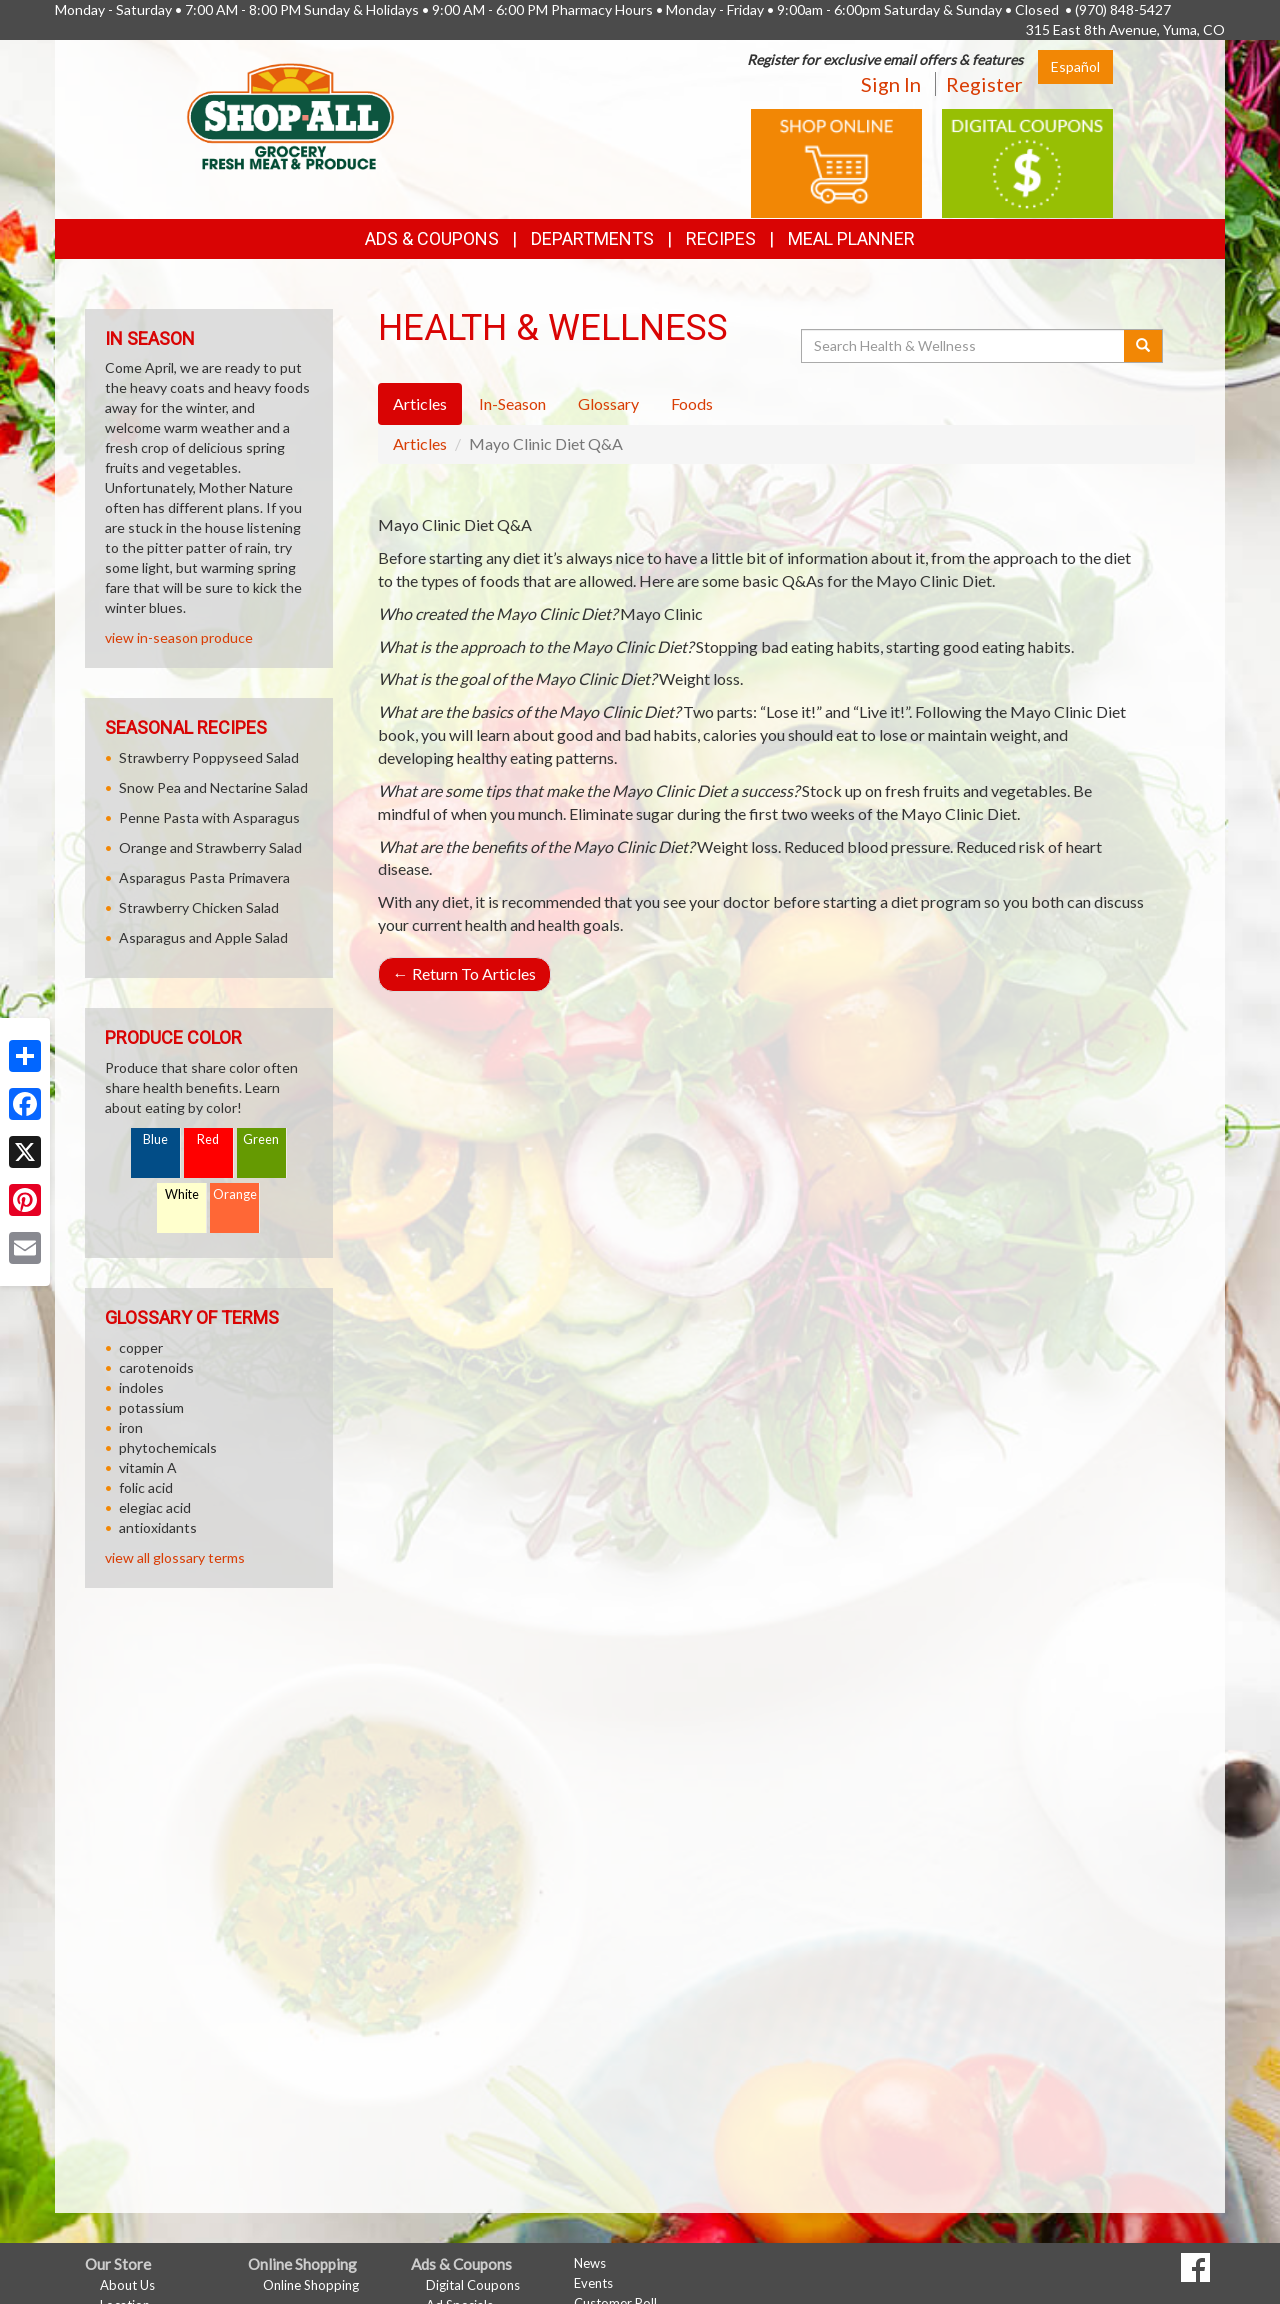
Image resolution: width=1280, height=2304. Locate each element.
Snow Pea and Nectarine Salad (213, 787)
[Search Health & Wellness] (964, 346)
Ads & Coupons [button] (432, 238)
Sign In (891, 84)
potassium (151, 1407)
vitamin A (148, 1467)
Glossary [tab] (608, 403)
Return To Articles (464, 973)
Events (593, 2283)
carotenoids (156, 1367)
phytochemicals (168, 1447)
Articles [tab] (420, 403)
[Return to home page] (290, 115)
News (590, 2263)
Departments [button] (592, 238)
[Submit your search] (1143, 346)
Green (261, 1139)
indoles (141, 1387)
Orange (235, 1194)
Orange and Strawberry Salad (210, 847)
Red (208, 1139)
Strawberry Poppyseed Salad (209, 757)
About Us (127, 2285)
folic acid (146, 1487)
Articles (420, 443)
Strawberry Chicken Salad (199, 907)
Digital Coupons (473, 2285)
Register (984, 84)
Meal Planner (851, 238)
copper (141, 1347)
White (182, 1194)
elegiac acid (155, 1507)
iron (131, 1427)
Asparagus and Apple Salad (203, 937)
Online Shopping (311, 2285)
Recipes (721, 238)
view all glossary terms (175, 1557)
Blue (155, 1139)
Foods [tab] (692, 403)
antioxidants (158, 1527)
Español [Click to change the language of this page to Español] (1075, 66)
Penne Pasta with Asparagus (209, 817)
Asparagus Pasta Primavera (204, 877)
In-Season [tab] (512, 403)
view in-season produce (179, 637)
